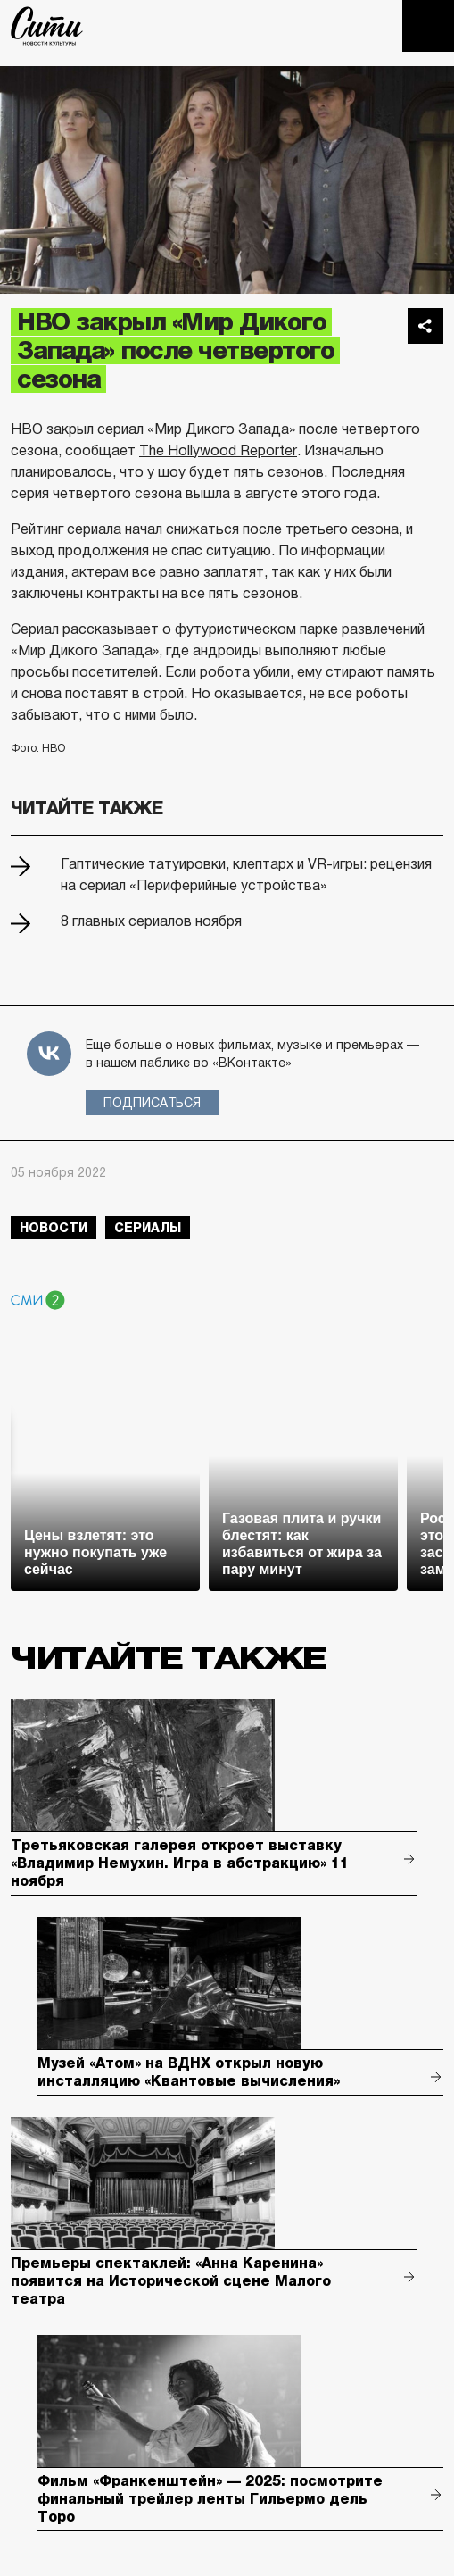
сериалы (147, 1228)
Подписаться (152, 1103)
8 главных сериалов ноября (151, 921)
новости (53, 1228)
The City (47, 26)
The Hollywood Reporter (218, 450)
